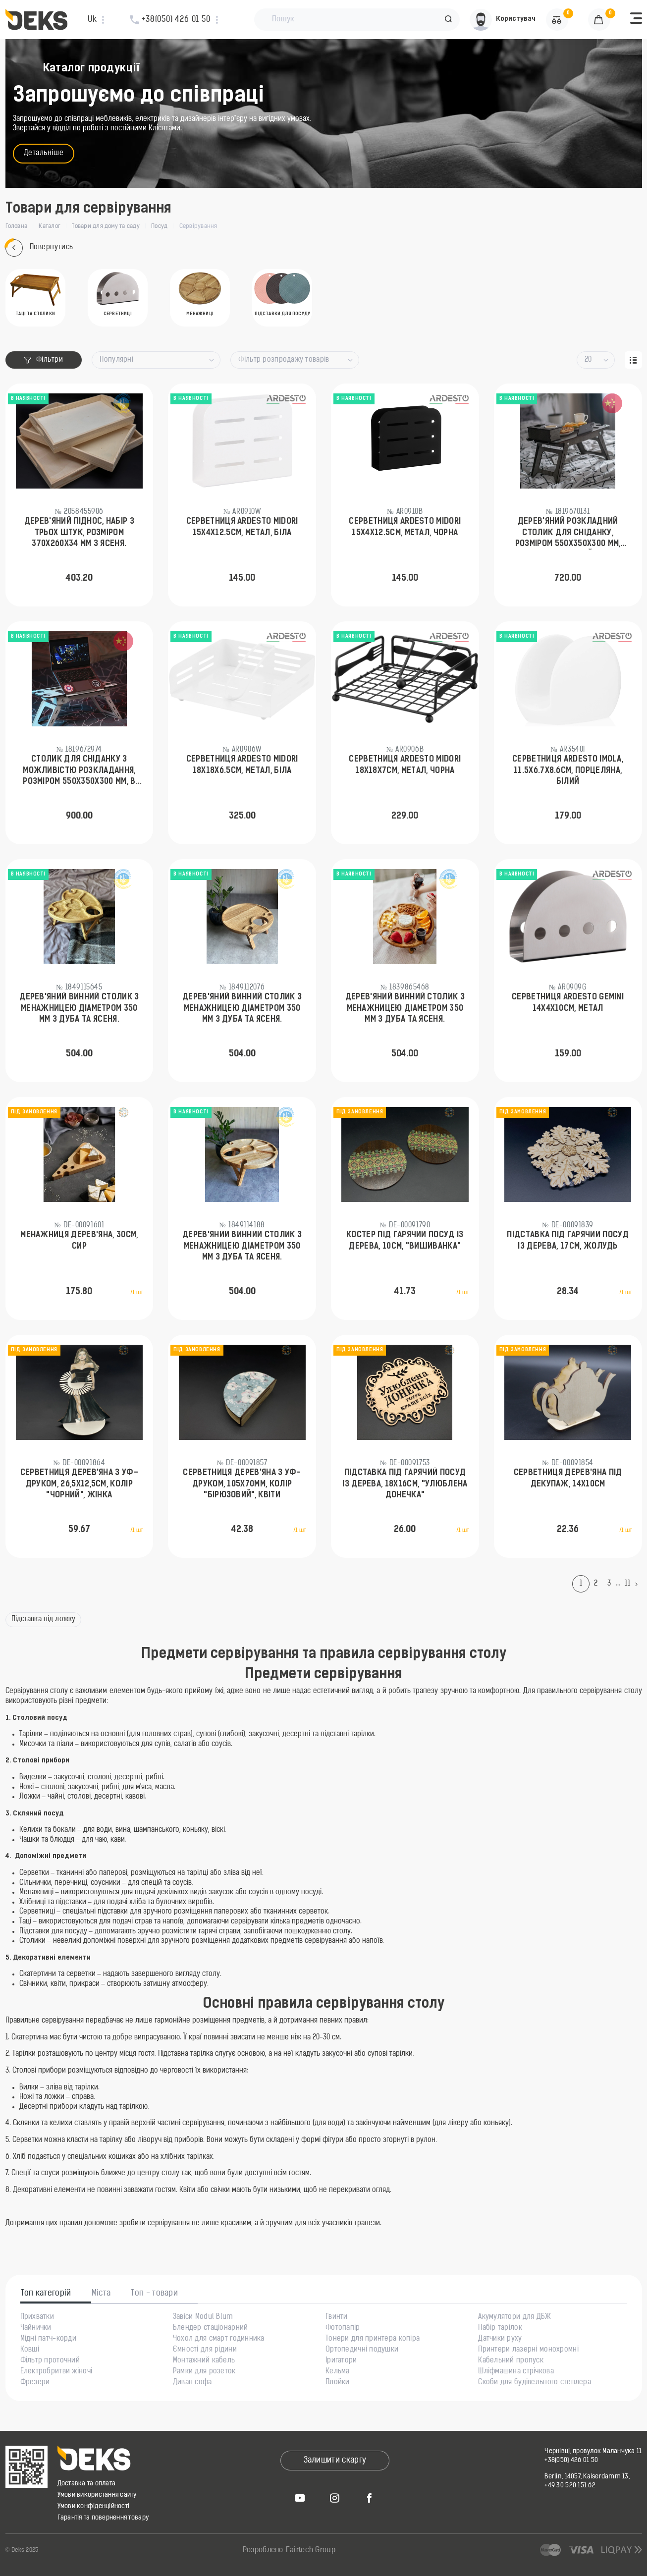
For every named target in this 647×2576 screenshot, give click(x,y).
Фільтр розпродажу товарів (283, 360)
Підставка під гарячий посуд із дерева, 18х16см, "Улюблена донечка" (404, 1484)
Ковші (29, 2350)
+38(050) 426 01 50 (571, 2460)
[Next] (638, 1584)
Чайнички (36, 2328)
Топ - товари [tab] (154, 2294)
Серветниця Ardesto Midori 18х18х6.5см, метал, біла (242, 765)
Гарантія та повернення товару (103, 2518)
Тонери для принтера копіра (372, 2339)
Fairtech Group (310, 2550)
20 (588, 360)
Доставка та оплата (86, 2483)
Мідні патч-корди (48, 2339)
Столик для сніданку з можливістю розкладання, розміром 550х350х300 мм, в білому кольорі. (79, 771)
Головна (16, 226)
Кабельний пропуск (510, 2360)
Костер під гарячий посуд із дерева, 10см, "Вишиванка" (405, 1240)
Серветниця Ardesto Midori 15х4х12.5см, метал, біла (242, 527)
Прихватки (37, 2317)
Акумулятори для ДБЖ (514, 2317)
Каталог (49, 226)
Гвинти (336, 2317)
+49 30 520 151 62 (569, 2485)
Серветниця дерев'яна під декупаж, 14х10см (568, 1478)
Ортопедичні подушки (361, 2350)
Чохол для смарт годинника (219, 2339)
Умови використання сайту (97, 2495)
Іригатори (341, 2360)
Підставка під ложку (43, 1619)
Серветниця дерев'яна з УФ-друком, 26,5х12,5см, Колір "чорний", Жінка (79, 1484)
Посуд (159, 226)
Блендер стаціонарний (210, 2328)
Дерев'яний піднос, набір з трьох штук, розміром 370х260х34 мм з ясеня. (79, 533)
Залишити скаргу (335, 2461)
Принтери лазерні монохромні (528, 2350)
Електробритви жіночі (56, 2371)
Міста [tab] (101, 2294)
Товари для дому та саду (106, 226)
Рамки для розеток (204, 2371)
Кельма (337, 2371)
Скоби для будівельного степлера (534, 2382)
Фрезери (35, 2382)
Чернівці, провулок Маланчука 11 (593, 2451)
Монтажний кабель (204, 2360)
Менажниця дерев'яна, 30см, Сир (79, 1240)
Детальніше (44, 153)
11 (627, 1584)
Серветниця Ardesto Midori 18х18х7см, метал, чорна (405, 765)
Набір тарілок (500, 2328)
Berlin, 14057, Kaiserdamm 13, (587, 2476)
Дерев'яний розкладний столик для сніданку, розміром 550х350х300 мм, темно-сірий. (568, 533)
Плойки (337, 2382)
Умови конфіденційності (93, 2506)
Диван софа (192, 2382)
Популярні (116, 360)
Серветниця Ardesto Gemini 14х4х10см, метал (568, 1002)
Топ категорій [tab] (46, 2294)
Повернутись (39, 248)
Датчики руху (500, 2339)
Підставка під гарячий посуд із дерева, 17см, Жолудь (568, 1240)
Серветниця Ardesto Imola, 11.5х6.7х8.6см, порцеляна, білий (567, 771)
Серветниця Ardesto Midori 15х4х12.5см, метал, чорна (405, 527)
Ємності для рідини (205, 2350)
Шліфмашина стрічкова (516, 2371)
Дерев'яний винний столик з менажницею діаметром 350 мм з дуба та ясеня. (79, 1008)
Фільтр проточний (50, 2360)
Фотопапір (342, 2328)
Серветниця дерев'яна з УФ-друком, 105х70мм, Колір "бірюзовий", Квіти (242, 1484)
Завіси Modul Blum (203, 2317)
